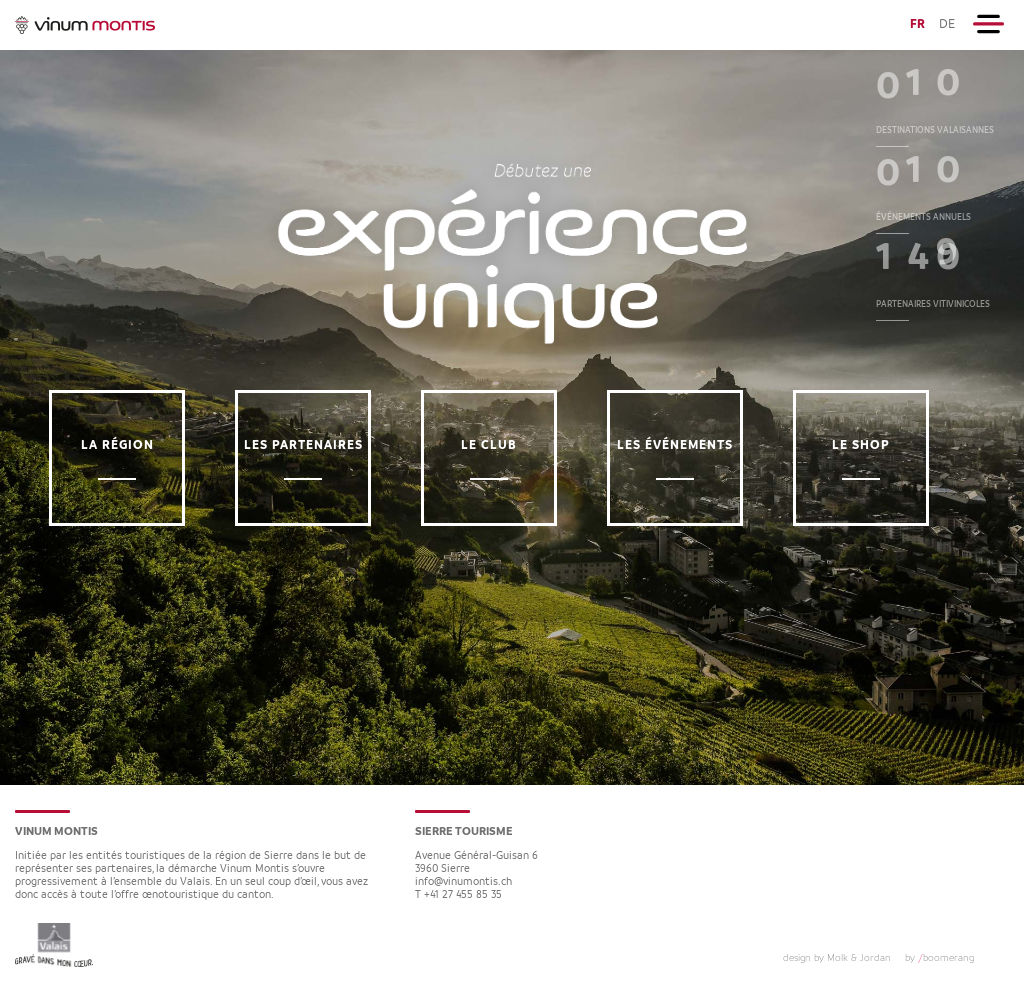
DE (947, 24)
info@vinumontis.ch (463, 882)
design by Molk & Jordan (837, 958)
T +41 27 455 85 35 (458, 895)
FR (917, 24)
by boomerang (939, 958)
